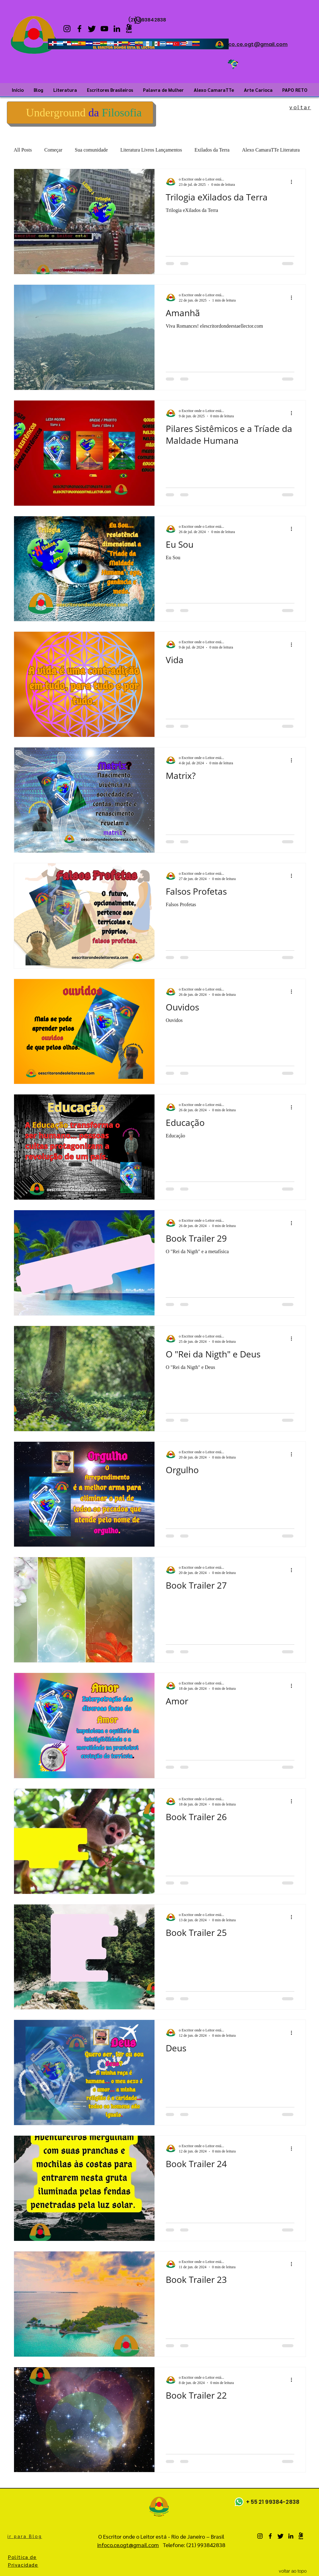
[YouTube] (104, 28)
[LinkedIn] (116, 28)
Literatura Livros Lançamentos (151, 149)
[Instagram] (67, 28)
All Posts (23, 149)
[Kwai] (129, 28)
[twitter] (92, 28)
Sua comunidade (91, 149)
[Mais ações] (293, 181)
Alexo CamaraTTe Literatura (271, 149)
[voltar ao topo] (292, 2571)
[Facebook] (79, 28)
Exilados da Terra (211, 149)
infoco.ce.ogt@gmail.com (253, 44)
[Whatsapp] (239, 2501)
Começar (53, 149)
